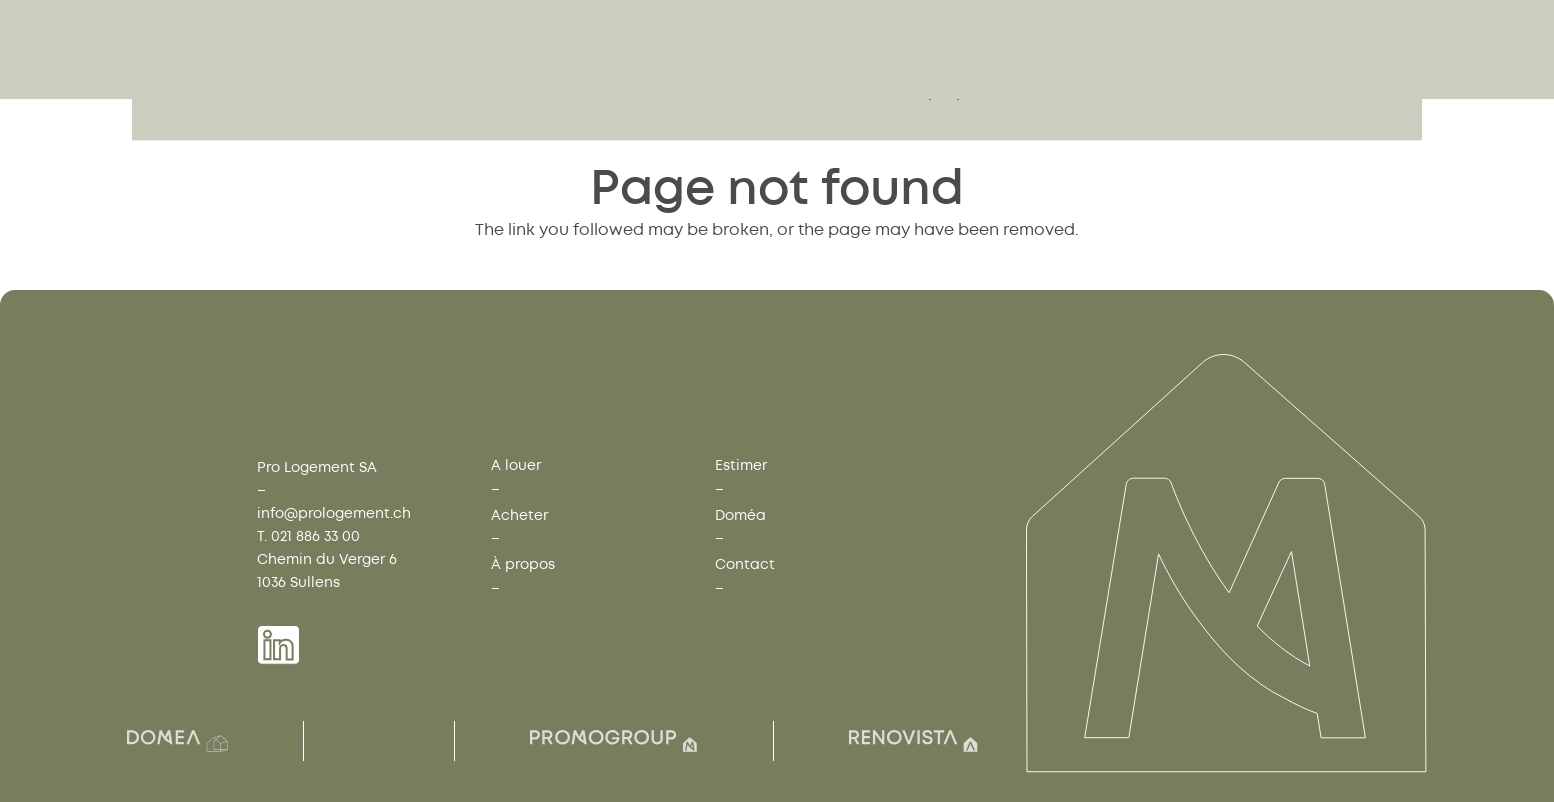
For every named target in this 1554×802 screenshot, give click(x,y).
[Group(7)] (613, 741)
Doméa (740, 515)
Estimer (741, 465)
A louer (516, 465)
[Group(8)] (913, 741)
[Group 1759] (399, 83)
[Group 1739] (278, 645)
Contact (745, 564)
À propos (523, 564)
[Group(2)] (177, 741)
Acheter (519, 515)
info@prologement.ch (334, 513)
